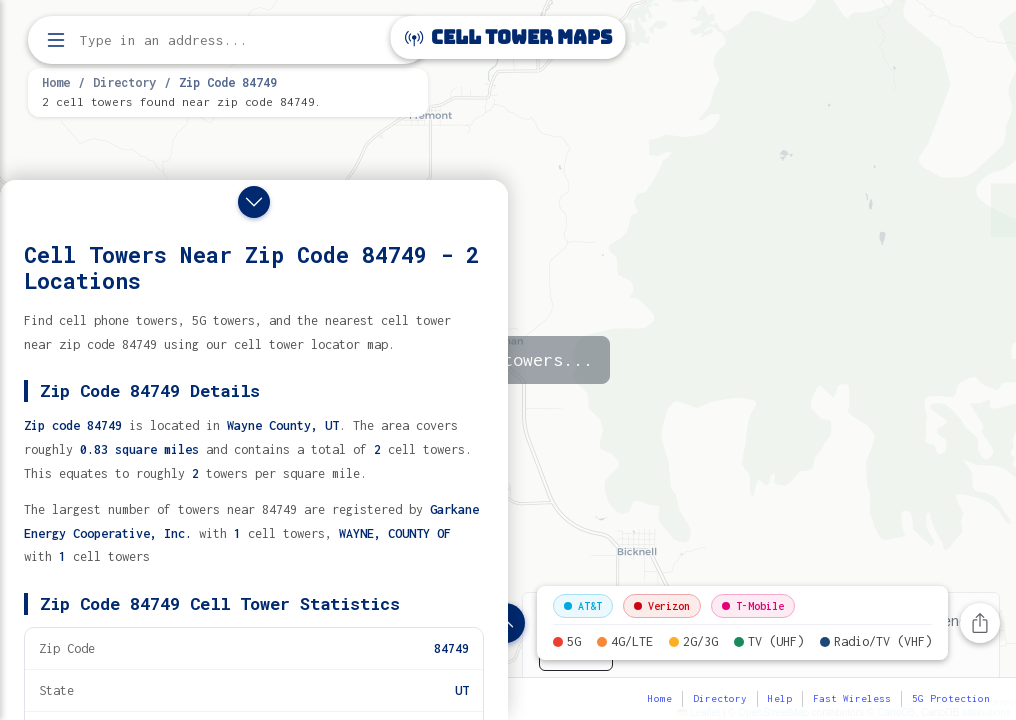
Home (56, 82)
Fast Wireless (852, 698)
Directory (124, 82)
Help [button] (780, 698)
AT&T (583, 606)
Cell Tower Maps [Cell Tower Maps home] (508, 37)
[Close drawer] (254, 202)
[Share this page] (980, 623)
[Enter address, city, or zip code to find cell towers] (230, 40)
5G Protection (951, 698)
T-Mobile (753, 606)
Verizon (662, 606)
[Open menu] (56, 40)
